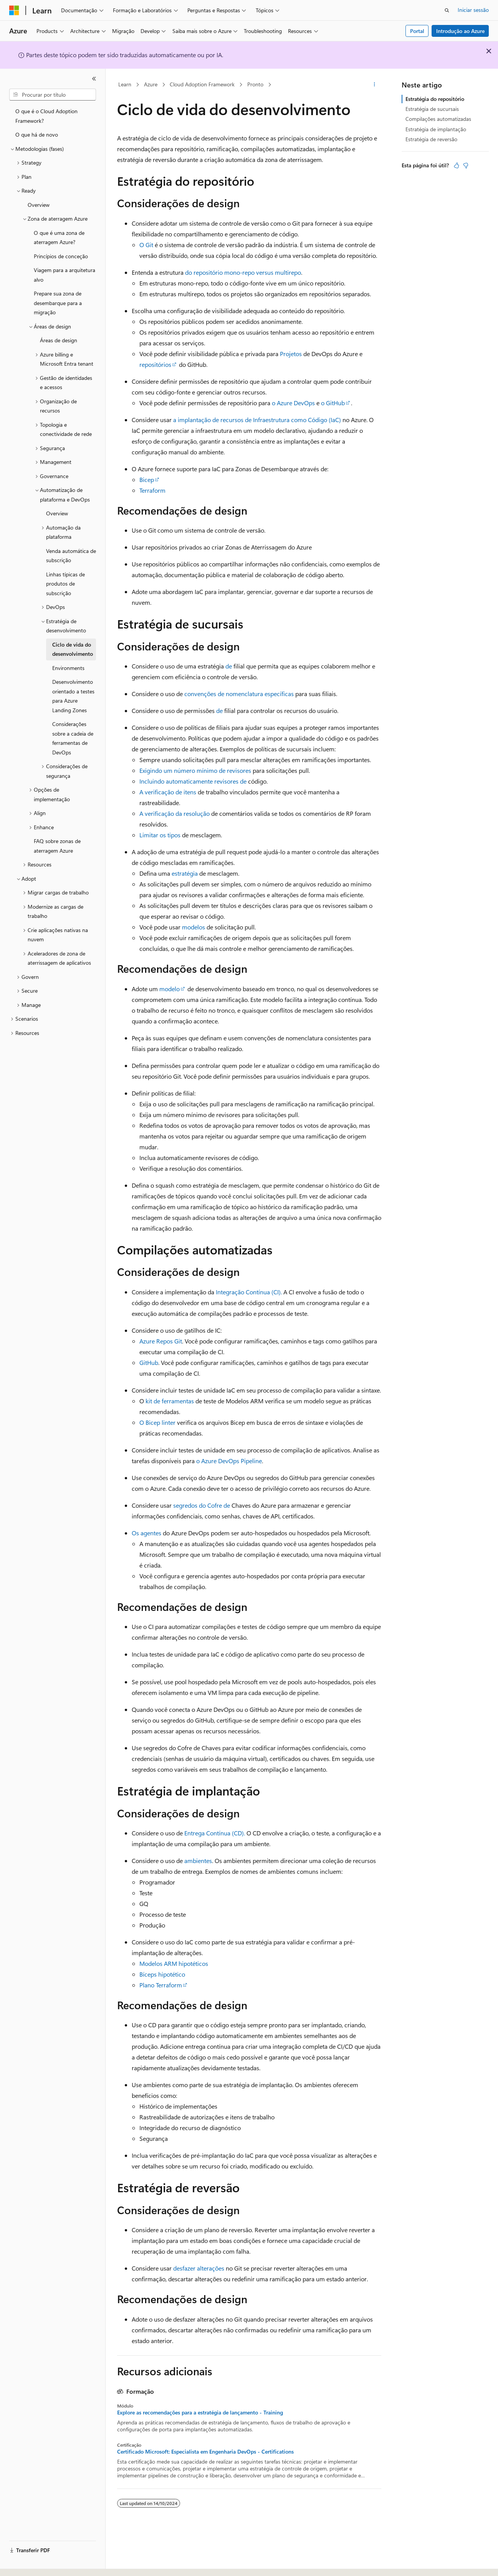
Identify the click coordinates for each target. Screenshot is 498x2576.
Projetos (291, 354)
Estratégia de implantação (435, 129)
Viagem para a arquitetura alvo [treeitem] (64, 274)
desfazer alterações (198, 2268)
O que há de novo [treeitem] (36, 134)
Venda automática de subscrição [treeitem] (71, 555)
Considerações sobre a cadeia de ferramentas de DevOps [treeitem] (72, 738)
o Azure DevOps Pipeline (229, 1461)
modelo (169, 989)
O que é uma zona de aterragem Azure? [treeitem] (59, 237)
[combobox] (52, 95)
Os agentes (146, 1533)
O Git (146, 245)
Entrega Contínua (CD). (214, 1833)
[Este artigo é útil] (456, 165)
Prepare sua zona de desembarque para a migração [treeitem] (58, 303)
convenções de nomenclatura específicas (239, 694)
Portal (417, 31)
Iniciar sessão (473, 9)
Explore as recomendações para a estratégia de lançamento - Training (200, 2412)
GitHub (148, 1362)
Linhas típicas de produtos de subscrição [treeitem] (65, 584)
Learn (124, 84)
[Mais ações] (374, 85)
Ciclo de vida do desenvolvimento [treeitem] (72, 649)
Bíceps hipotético (162, 1974)
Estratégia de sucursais (432, 108)
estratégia (185, 873)
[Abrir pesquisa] (447, 10)
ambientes (198, 1861)
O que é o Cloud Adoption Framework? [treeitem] (46, 115)
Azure (150, 84)
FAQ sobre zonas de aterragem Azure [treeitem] (57, 845)
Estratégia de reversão (431, 139)
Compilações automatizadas (438, 118)
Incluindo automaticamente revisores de (193, 781)
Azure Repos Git (160, 1341)
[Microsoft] (14, 10)
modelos (193, 927)
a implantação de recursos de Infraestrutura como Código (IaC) (257, 420)
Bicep (146, 479)
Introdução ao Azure (460, 31)
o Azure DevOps (293, 403)
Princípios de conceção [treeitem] (61, 256)
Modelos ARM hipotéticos (173, 1963)
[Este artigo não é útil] (465, 165)
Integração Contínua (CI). (249, 1292)
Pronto (255, 84)
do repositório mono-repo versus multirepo (242, 272)
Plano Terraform (160, 1985)
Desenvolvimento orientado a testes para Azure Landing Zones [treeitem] (73, 696)
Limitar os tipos (159, 835)
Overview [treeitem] (39, 204)
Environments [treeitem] (68, 668)
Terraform (152, 490)
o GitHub (333, 403)
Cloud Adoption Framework (202, 84)
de (228, 666)
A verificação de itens (167, 792)
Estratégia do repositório (434, 98)
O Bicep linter (157, 1422)
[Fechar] (94, 79)
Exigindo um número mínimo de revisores (195, 770)
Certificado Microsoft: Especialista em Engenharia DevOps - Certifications (205, 2451)
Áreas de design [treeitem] (58, 340)
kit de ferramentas (170, 1401)
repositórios (155, 364)
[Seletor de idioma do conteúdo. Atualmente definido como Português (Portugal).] (41, 2563)
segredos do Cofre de (201, 1505)
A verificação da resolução (174, 813)
